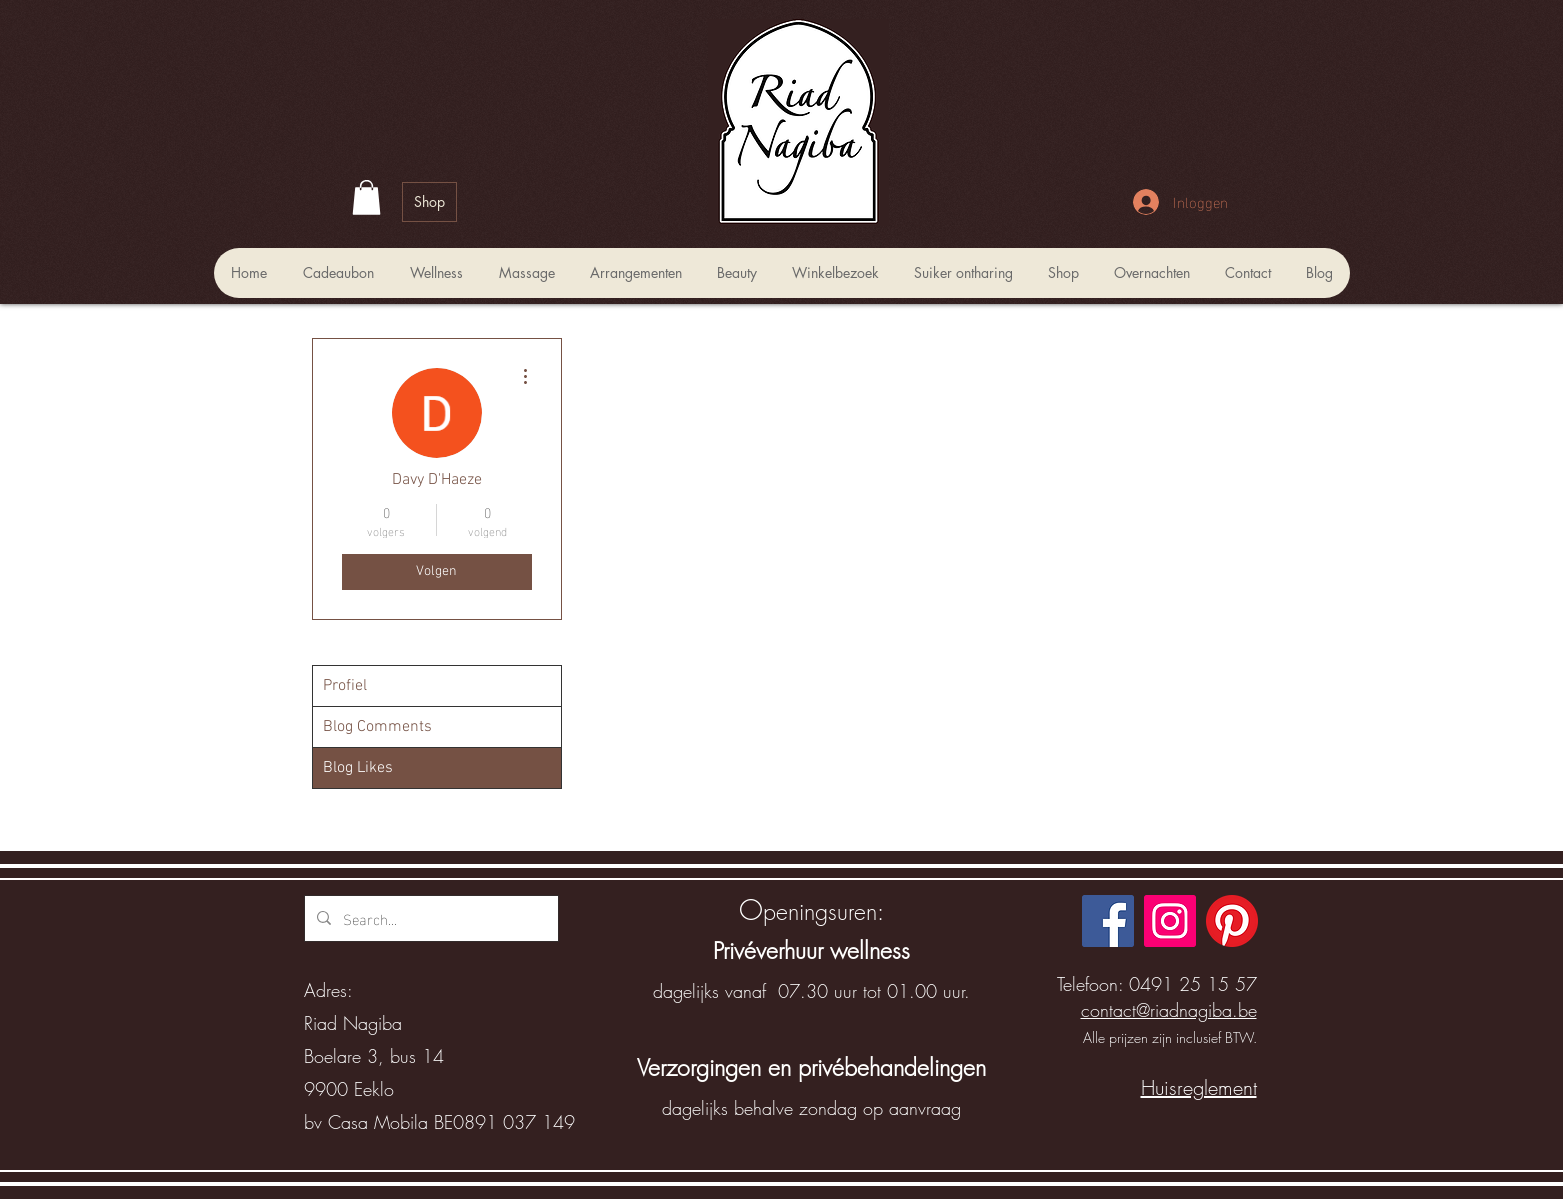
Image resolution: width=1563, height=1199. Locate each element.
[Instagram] (1170, 921)
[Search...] (429, 918)
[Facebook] (1108, 921)
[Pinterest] (1232, 921)
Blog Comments (377, 727)
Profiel (345, 686)
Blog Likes (358, 768)
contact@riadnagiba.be (1169, 1010)
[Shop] (429, 202)
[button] (366, 197)
